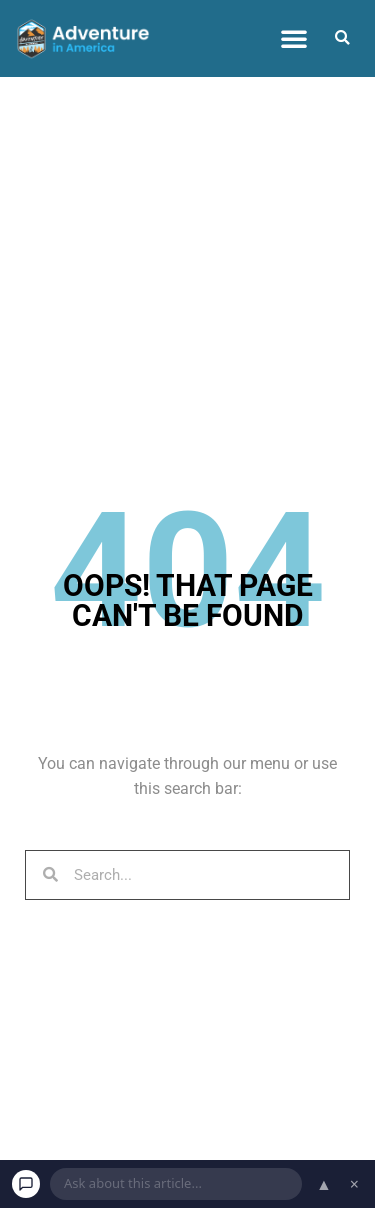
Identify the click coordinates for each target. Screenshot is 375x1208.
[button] (294, 38)
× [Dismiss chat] (354, 1184)
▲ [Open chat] (324, 1184)
